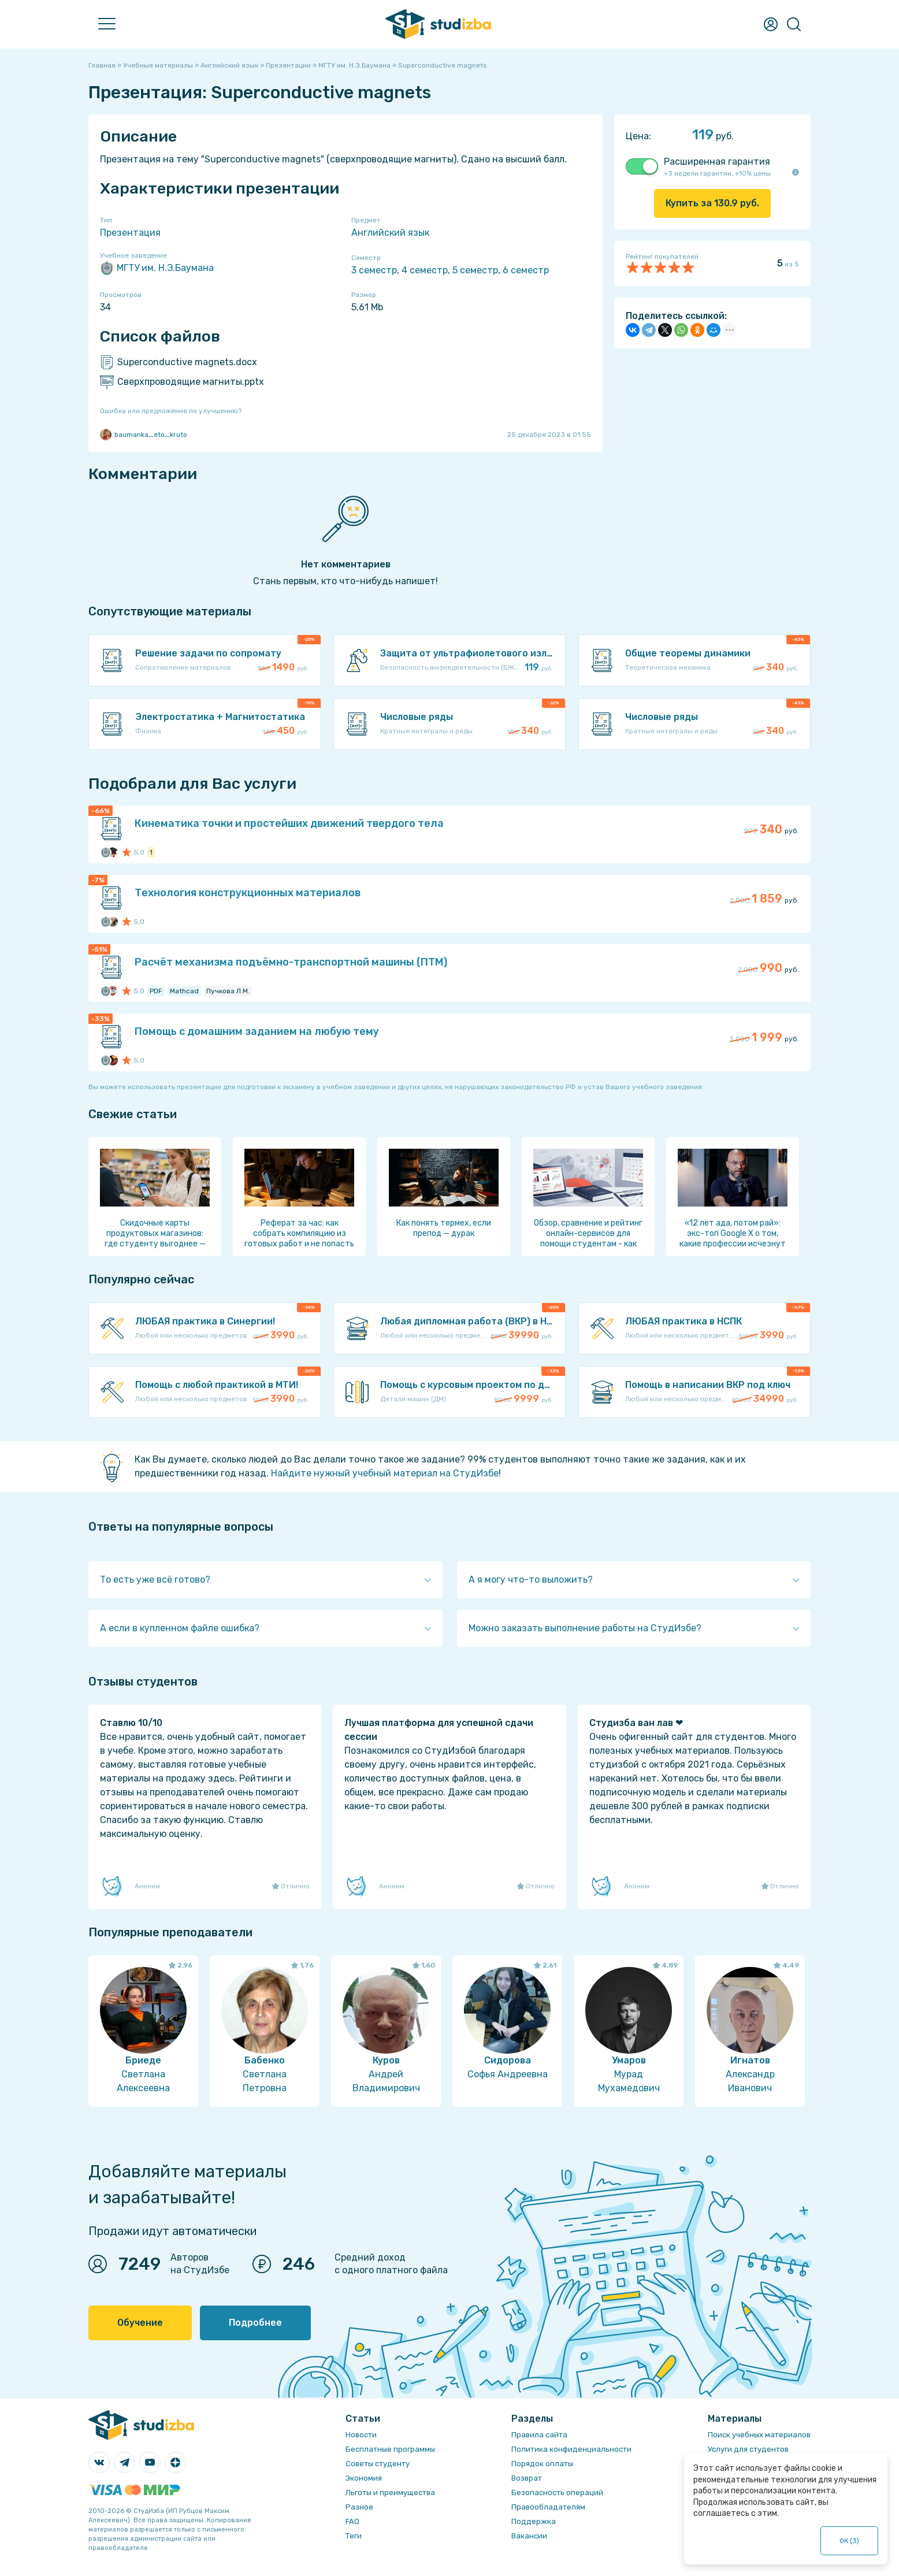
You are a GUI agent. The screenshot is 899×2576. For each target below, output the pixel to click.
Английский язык (390, 232)
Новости (361, 2434)
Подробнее (255, 2322)
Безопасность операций (557, 2492)
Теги (354, 2536)
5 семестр (475, 270)
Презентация (130, 232)
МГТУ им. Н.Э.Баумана (157, 268)
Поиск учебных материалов (759, 2434)
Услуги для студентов (748, 2449)
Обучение (140, 2322)
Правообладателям (548, 2507)
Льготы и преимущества (390, 2492)
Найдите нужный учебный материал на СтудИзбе (385, 1473)
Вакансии (529, 2536)
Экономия (364, 2478)
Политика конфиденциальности (571, 2449)
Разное (359, 2507)
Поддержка (533, 2521)
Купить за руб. (712, 203)
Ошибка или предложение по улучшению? (171, 411)
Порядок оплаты (542, 2463)
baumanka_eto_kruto (143, 434)
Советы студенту (378, 2463)
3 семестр (374, 270)
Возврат (526, 2478)
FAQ (352, 2521)
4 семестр (425, 270)
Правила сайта (539, 2434)
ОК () (849, 2541)
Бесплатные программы (390, 2449)
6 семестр (526, 270)
